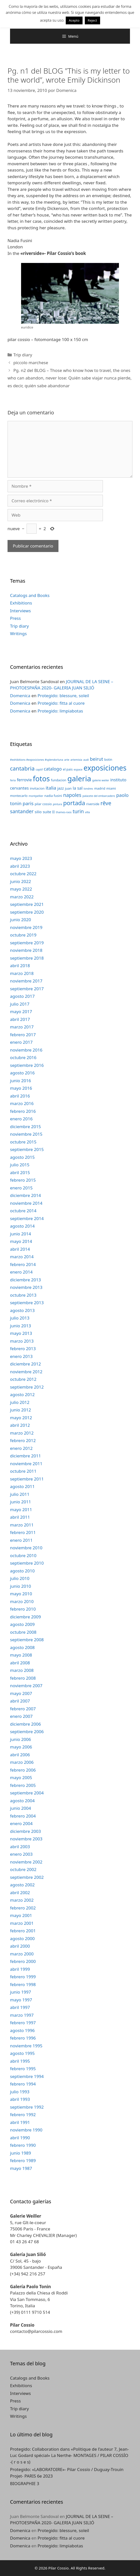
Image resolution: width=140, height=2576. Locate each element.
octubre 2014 (23, 1211)
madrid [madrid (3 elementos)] (99, 788)
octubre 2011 (23, 1471)
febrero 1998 (23, 1984)
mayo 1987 (21, 2168)
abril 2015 (20, 1172)
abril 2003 (20, 1846)
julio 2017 (19, 1004)
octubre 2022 (23, 873)
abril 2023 (20, 866)
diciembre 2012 (25, 1364)
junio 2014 (20, 1234)
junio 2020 (20, 919)
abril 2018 (20, 965)
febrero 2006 (23, 1770)
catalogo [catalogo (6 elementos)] (53, 769)
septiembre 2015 (27, 1149)
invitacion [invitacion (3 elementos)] (37, 788)
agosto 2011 (22, 1486)
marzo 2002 (22, 1900)
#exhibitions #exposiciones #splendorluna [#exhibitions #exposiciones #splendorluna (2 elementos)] (36, 759)
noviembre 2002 (26, 1862)
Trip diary (22, 355)
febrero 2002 (23, 1908)
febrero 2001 (23, 1931)
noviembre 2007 (26, 1685)
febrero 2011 (23, 1532)
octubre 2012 (23, 1379)
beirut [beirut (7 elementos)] (96, 759)
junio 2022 (20, 881)
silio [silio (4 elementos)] (38, 811)
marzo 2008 (22, 1670)
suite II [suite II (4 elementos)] (49, 811)
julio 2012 (19, 1402)
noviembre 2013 (26, 1287)
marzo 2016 (22, 1103)
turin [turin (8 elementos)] (78, 811)
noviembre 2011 (26, 1463)
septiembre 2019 (27, 943)
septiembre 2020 (27, 912)
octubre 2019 (23, 935)
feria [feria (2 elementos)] (13, 780)
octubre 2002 (23, 1869)
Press (15, 618)
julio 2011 (19, 1494)
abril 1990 (20, 2138)
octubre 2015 (23, 1142)
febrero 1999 (23, 1977)
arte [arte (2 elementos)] (66, 759)
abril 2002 (20, 1892)
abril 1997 (20, 2007)
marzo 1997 (22, 2015)
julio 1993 (19, 2092)
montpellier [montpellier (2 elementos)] (36, 796)
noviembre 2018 (26, 950)
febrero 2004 (23, 1816)
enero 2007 (21, 1716)
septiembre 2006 (27, 1731)
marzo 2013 (22, 1341)
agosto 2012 (22, 1394)
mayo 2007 (21, 1693)
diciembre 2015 (25, 1126)
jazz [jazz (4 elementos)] (60, 788)
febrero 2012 (23, 1440)
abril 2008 (20, 1663)
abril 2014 (20, 1249)
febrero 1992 (23, 2114)
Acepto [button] (74, 20)
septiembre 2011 (27, 1479)
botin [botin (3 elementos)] (108, 759)
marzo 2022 (22, 897)
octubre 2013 (23, 1295)
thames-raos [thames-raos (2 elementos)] (64, 812)
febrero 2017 (23, 1034)
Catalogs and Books (29, 595)
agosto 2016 (22, 1073)
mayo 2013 (21, 1333)
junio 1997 (20, 1992)
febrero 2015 (23, 1180)
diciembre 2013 (25, 1280)
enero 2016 (21, 1119)
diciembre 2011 (25, 1456)
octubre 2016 (23, 1057)
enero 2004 (21, 1823)
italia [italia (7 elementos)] (51, 788)
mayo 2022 (21, 889)
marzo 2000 (22, 1954)
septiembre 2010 (27, 1563)
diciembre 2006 (25, 1724)
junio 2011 (20, 1502)
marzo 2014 (22, 1256)
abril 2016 (20, 1096)
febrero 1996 (23, 2038)
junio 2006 (20, 1739)
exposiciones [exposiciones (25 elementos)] (105, 768)
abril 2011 (20, 1517)
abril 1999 (20, 1969)
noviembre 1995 (26, 2046)
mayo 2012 (21, 1417)
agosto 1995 (22, 2053)
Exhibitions (21, 603)
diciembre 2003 (25, 1831)
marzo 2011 (22, 1525)
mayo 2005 (21, 1777)
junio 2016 (20, 1080)
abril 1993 (20, 2099)
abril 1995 (20, 2061)
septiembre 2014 (27, 1218)
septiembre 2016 (27, 1065)
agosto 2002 (22, 1885)
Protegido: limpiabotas (60, 711)
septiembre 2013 (27, 1302)
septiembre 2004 (27, 1793)
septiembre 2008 (27, 1639)
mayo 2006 (21, 1747)
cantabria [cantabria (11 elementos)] (22, 768)
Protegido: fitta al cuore (61, 703)
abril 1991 (20, 2122)
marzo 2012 (22, 1433)
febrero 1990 (23, 2145)
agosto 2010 (22, 1571)
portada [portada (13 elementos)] (74, 803)
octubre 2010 (23, 1555)
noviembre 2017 (26, 981)
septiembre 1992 (27, 2107)
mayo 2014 (21, 1241)
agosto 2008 (22, 1647)
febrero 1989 (23, 2160)
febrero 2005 (23, 1785)
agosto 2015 (22, 1157)
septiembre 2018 (27, 958)
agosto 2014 (22, 1226)
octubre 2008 (23, 1632)
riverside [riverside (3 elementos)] (92, 804)
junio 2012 (20, 1410)
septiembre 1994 (27, 2076)
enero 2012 (21, 1448)
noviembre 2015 (26, 1134)
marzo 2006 (22, 1762)
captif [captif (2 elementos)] (39, 769)
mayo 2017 (21, 1011)
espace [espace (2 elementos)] (78, 769)
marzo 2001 (22, 1923)
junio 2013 (20, 1326)
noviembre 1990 (26, 2130)
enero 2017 (21, 1042)
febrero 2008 (23, 1678)
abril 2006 (20, 1755)
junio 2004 (20, 1808)
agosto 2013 (22, 1310)
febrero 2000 (23, 1961)
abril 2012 (20, 1425)
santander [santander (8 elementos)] (22, 811)
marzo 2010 (22, 1601)
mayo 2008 (21, 1655)
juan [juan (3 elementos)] (68, 788)
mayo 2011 (21, 1509)
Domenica (20, 695)
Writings (18, 633)
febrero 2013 (23, 1348)
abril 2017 (20, 1019)
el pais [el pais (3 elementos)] (68, 769)
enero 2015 (21, 1188)
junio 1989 (20, 2153)
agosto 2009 (22, 1624)
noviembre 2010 (26, 1548)
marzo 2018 (22, 973)
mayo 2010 (21, 1594)
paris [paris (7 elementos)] (28, 803)
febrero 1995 (23, 2068)
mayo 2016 (21, 1088)
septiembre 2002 (27, 1877)
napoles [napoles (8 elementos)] (72, 795)
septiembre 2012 (27, 1387)
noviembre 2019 (26, 927)
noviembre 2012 (26, 1372)
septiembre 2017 (27, 989)
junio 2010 (20, 1586)
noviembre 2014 (26, 1203)
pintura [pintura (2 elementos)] (57, 804)
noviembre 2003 (26, 1839)
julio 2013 (19, 1318)
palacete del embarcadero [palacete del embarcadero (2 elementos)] (99, 796)
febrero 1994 (23, 2084)
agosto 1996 (22, 2030)
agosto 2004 (22, 1800)
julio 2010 (19, 1578)
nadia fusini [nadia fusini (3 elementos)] (53, 795)
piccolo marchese (30, 362)
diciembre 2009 (25, 1617)
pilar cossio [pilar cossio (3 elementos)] (43, 804)
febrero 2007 (23, 1709)
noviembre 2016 (26, 1050)
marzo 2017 (22, 1027)
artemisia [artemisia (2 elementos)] (76, 759)
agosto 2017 (22, 996)
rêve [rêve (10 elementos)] (106, 803)
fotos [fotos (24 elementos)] (41, 778)
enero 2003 (21, 1854)
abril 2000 (20, 1946)
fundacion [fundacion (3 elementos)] (58, 780)
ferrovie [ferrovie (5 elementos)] (24, 780)
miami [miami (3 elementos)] (111, 788)
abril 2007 (20, 1701)
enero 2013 (21, 1356)
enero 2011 (21, 1540)
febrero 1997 (23, 2022)
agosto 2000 (22, 1938)
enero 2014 (21, 1272)
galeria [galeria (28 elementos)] (79, 779)
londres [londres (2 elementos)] (88, 788)
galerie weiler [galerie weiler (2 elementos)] (100, 780)
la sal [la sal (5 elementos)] (78, 788)
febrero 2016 (23, 1111)
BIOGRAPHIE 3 (24, 2483)
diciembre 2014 (25, 1195)
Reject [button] (92, 20)
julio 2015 (19, 1165)
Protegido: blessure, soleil (63, 695)
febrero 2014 (23, 1264)
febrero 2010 (23, 1609)
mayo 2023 (21, 858)
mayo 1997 (21, 2000)
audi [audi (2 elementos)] (86, 759)
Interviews (20, 611)
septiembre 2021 (27, 904)
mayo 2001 (21, 1915)
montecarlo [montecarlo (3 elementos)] (19, 795)
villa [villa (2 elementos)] (87, 812)
